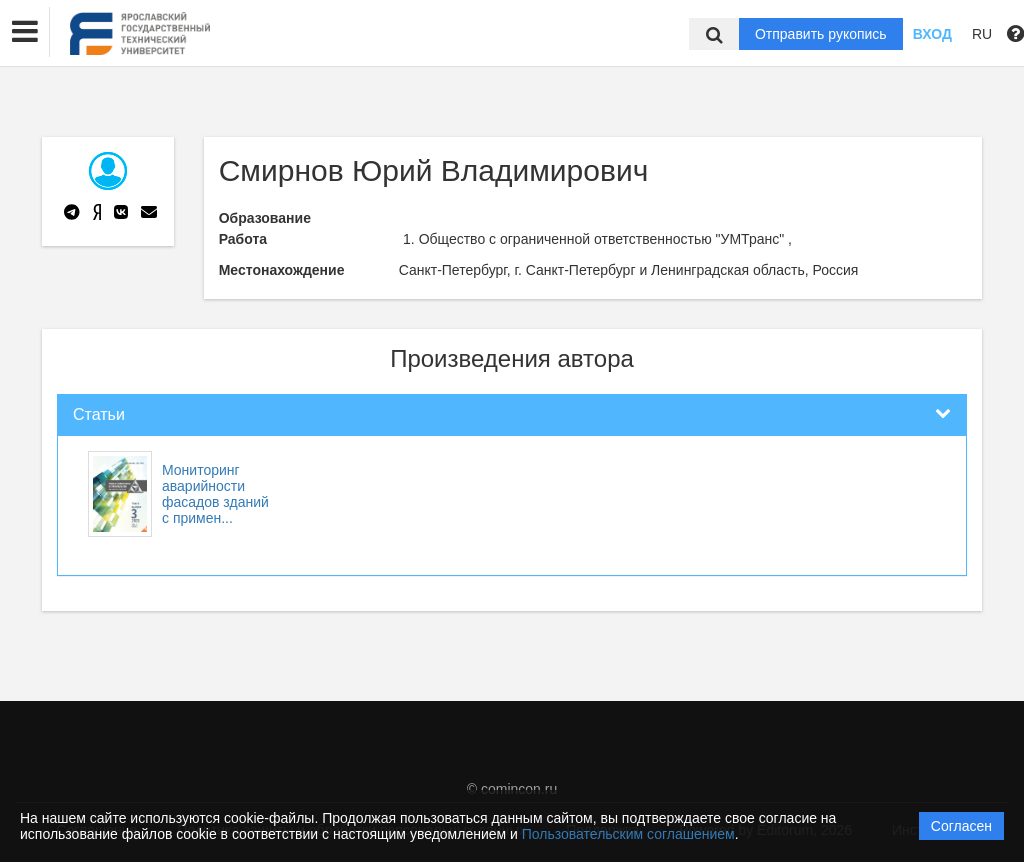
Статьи (99, 414)
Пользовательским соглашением (628, 834)
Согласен (961, 826)
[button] (25, 32)
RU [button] (982, 34)
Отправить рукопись (821, 34)
